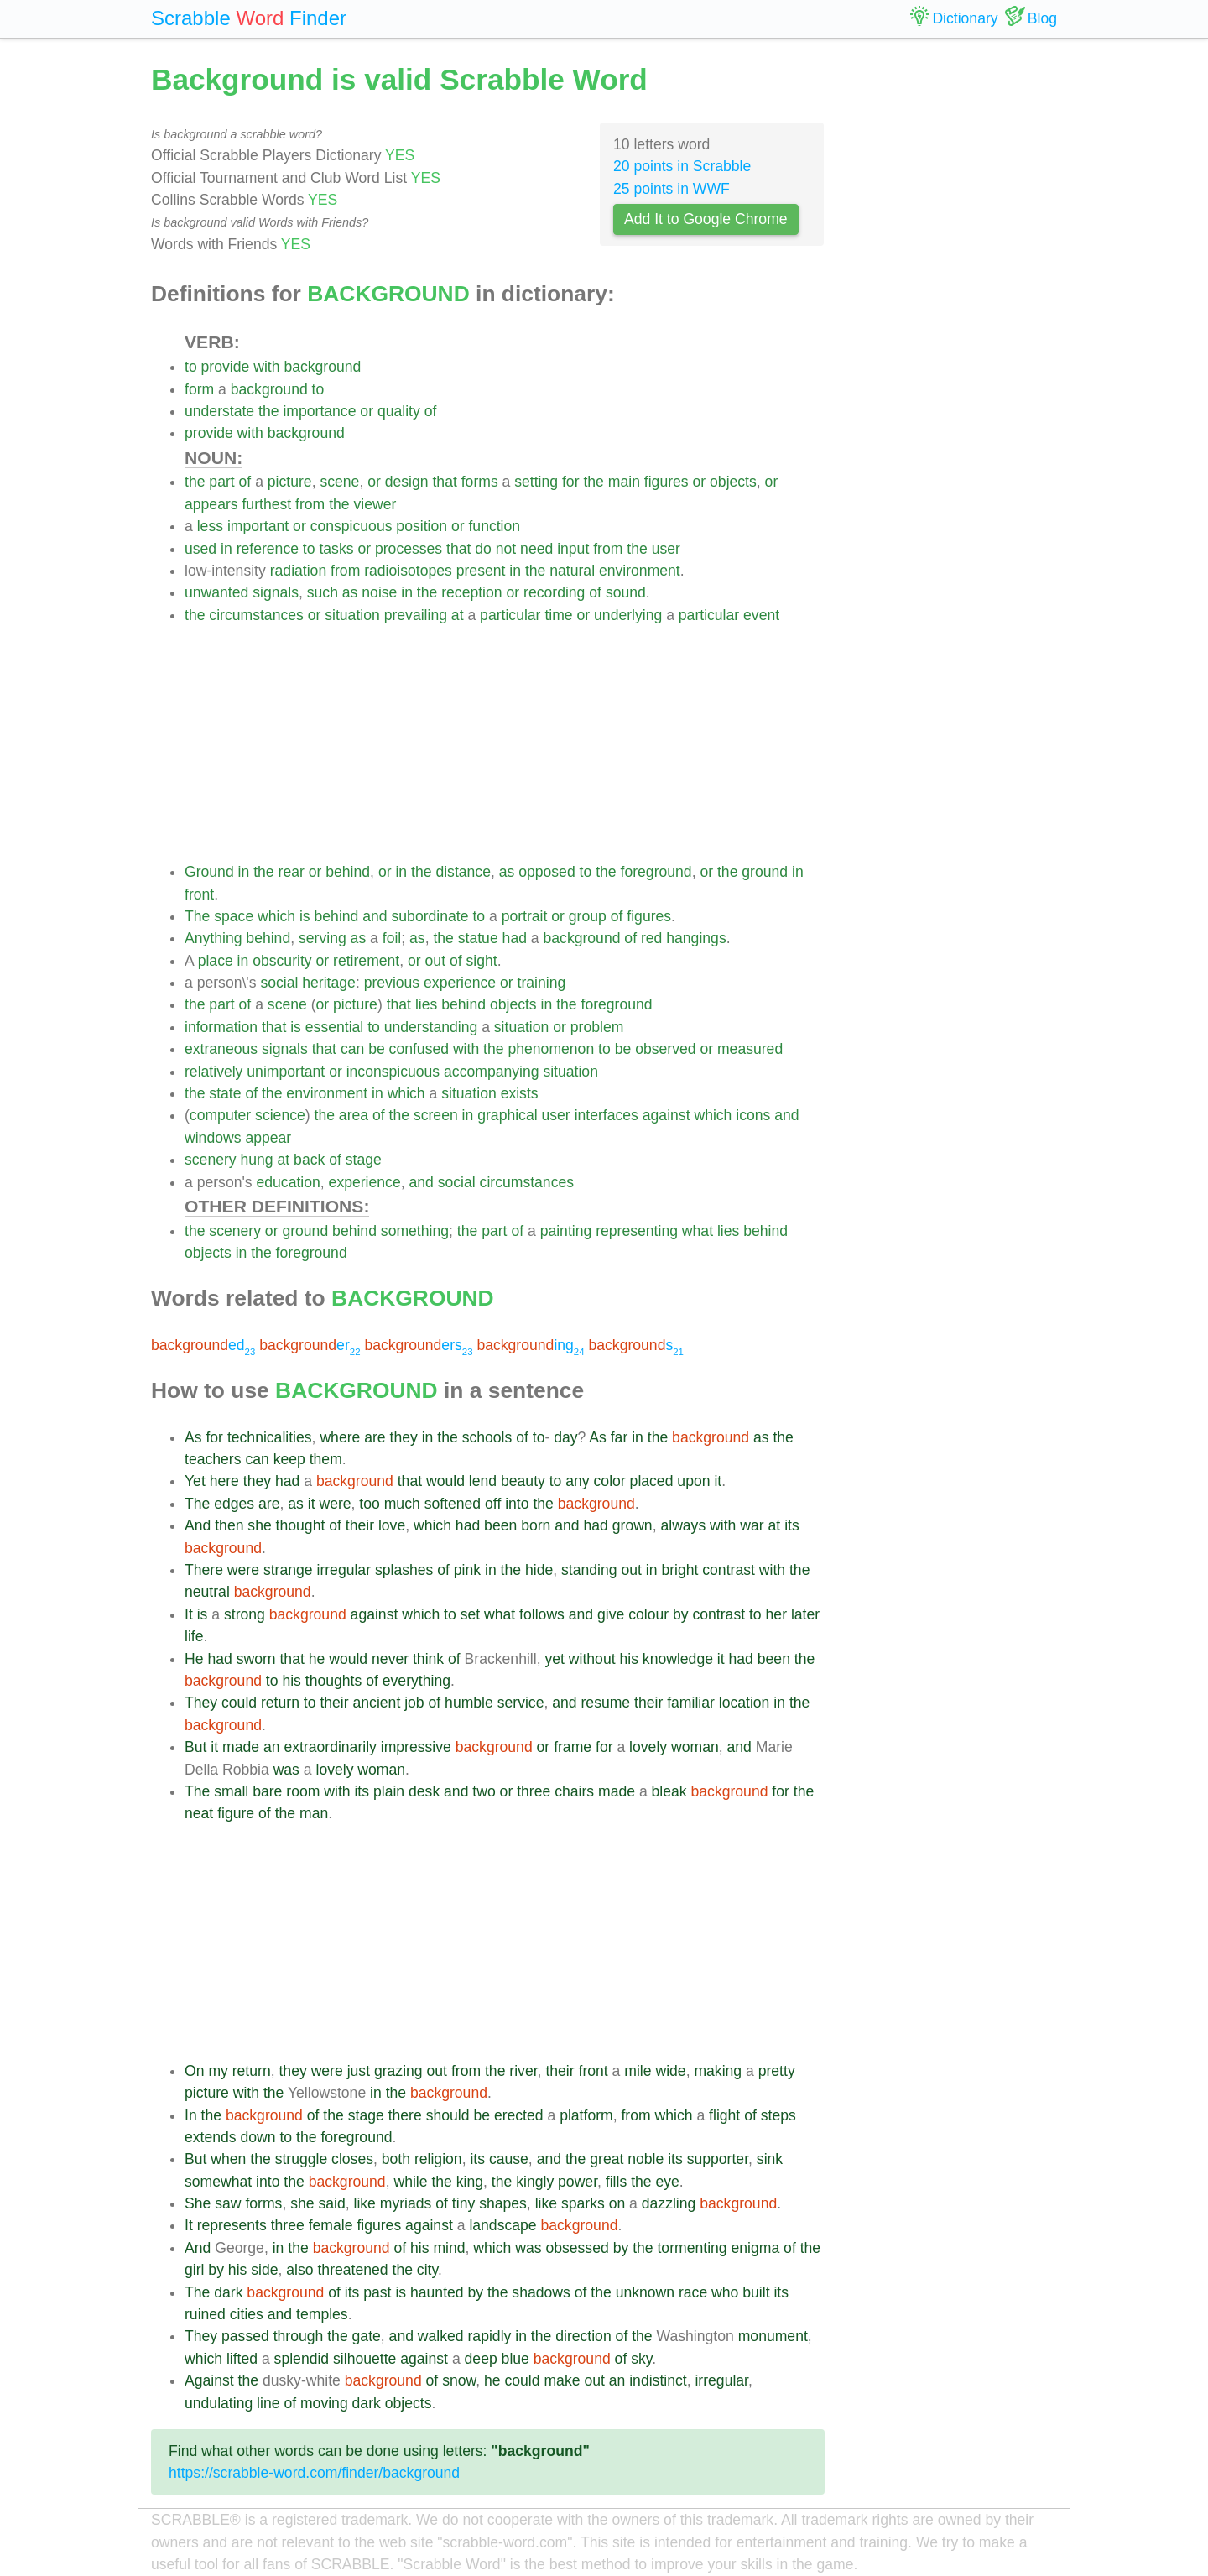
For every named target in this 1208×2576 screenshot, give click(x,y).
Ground (209, 871)
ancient (377, 1702)
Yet (195, 1481)
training (542, 982)
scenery (211, 1159)
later (805, 1614)
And (198, 1525)
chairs (574, 1791)
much (402, 1503)
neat (199, 1813)
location (744, 1702)
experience (460, 982)
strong (244, 1614)
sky (641, 2358)
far (619, 1437)
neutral (207, 1591)
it (717, 1481)
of (430, 411)
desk (424, 1791)
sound (626, 592)
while (410, 2181)
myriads (406, 2203)
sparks (583, 2203)
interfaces (606, 1115)
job (414, 1702)
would (445, 1481)
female (331, 2225)
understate (219, 411)
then (229, 1525)
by (681, 1614)
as (350, 592)
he (317, 1658)
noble (645, 2159)
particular (510, 615)
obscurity (282, 960)
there (405, 2115)
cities (246, 2314)
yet (554, 1658)
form (199, 389)
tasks (336, 548)
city (427, 2269)
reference (268, 548)
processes (408, 548)
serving (322, 938)
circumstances (256, 615)
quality (399, 411)
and (374, 916)
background (322, 366)
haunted (437, 2292)
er (309, 1345)
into (516, 1503)
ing (530, 1345)
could (239, 1702)
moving (324, 2403)
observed (665, 1048)
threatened (352, 2269)
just (358, 2070)
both (396, 2159)
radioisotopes (408, 570)
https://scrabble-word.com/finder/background (314, 2472)
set (470, 1614)
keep (289, 1459)
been (500, 1525)
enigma (756, 2248)
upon (693, 1481)
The (197, 916)
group (588, 916)
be (376, 1048)
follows (542, 1614)
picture (290, 481)
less (210, 526)
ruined (205, 2314)
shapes (503, 2203)
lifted (242, 2358)
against (666, 1115)
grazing (398, 2070)
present (481, 570)
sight (481, 960)
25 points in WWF (671, 188)
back (309, 1159)
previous (392, 982)
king (469, 2181)
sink (770, 2159)
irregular (343, 1570)
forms (479, 481)
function (494, 526)
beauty (523, 1481)
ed (203, 1345)
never (390, 1658)
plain (388, 1791)
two (483, 1791)
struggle (301, 2159)
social (279, 982)
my (217, 2070)
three (533, 1791)
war (751, 1525)
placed (652, 1481)
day (565, 1437)
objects (733, 481)
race (693, 2292)
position (421, 526)
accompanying (491, 1071)
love (391, 1525)
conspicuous (351, 526)
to (191, 366)
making (718, 2070)
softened (453, 1503)
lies (426, 1004)
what (697, 1231)
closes (352, 2159)
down (258, 2137)
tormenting (691, 2248)
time (558, 615)
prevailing (415, 615)
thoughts (333, 1680)
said (331, 2203)
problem (597, 1027)
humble (469, 1702)
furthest (266, 504)
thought (300, 1525)
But (195, 1747)
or (366, 411)
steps (778, 2115)
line (268, 2403)
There (204, 1570)
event (761, 615)
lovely (648, 1747)
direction (583, 2336)
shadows (541, 2292)
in (226, 548)
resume (605, 1702)
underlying (628, 615)
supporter (717, 2159)
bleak (669, 1791)
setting (536, 481)
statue (478, 938)
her (776, 1614)
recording (554, 592)
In (191, 2115)
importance (319, 411)
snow (459, 2380)
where (340, 1437)
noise (379, 592)
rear (292, 871)
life (194, 1636)
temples (322, 2314)
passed (245, 2336)
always (683, 1525)
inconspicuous (393, 1071)
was (286, 1769)
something (415, 1231)
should (448, 2115)
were (335, 1503)
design (407, 481)
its (791, 1525)
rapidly (490, 2336)
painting (566, 1231)
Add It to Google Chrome (706, 219)
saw (228, 2203)
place (215, 960)
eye (667, 2181)
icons (753, 1115)
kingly (535, 2181)
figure (235, 1813)
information (221, 1027)
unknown (645, 2292)
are (374, 1437)
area (353, 1115)
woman (695, 1747)
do (483, 548)
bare (267, 1791)
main (624, 481)
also (299, 2269)
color (610, 1481)
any (577, 1481)
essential (334, 1027)
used (200, 548)
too (369, 1503)
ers (418, 1345)
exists (520, 1093)
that (444, 481)
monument (773, 2336)
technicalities (269, 1437)
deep (481, 2358)
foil (392, 938)
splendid (302, 2358)
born (535, 1525)
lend (483, 1481)
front (199, 894)
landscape (502, 2225)
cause (508, 2159)
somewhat (218, 2181)
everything (416, 1680)
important (258, 526)
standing (589, 1570)
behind (347, 871)
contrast (728, 1570)
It (189, 1614)
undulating (219, 2403)
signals (276, 592)
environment (639, 570)
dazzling (669, 2203)
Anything (213, 938)
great (606, 2159)
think (428, 1658)
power (577, 2181)
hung (257, 1159)
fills (616, 2181)
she (259, 1525)
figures (666, 481)
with (266, 366)
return (280, 1702)
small (231, 1791)
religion (438, 2159)
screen (436, 1115)
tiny (463, 2203)
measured (750, 1048)
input (573, 548)
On (194, 2070)
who (724, 2292)
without (592, 1658)
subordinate (430, 916)
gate (366, 2336)
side (264, 2269)
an (271, 1747)
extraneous (221, 1048)
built (755, 2292)
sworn (256, 1658)
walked (441, 2336)
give (610, 1614)
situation (352, 615)
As (193, 1437)
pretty (776, 2070)
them (326, 1459)
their (360, 1525)
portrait (525, 916)
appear (268, 1137)
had (514, 938)
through (298, 2336)
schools (487, 1437)
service (520, 1702)
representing (637, 1231)
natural (572, 570)
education (288, 1182)
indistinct (657, 2380)
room (303, 1791)
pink (467, 1570)
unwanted (216, 592)
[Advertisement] (505, 743)
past (377, 2292)
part (221, 481)
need (536, 548)
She (198, 2203)
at (457, 615)
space (233, 916)
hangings (696, 938)
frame (572, 1747)
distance (463, 871)
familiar (691, 1702)
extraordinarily (330, 1747)
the (268, 411)
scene (339, 481)
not (506, 548)
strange (288, 1570)
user (666, 548)
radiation (298, 570)
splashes (404, 1570)
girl (194, 2269)
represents (232, 2225)
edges (234, 1503)
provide (225, 366)
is (304, 916)
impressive (416, 1747)
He (194, 1658)
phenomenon (551, 1048)
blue (515, 2358)
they (404, 1437)
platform (586, 2115)
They (201, 1702)
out (435, 960)
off (493, 1503)
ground (765, 871)
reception (471, 592)
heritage (329, 982)
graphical (507, 1115)
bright (679, 1570)
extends (211, 2137)
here (224, 1481)
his (628, 1658)
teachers (213, 1459)
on (617, 2203)
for (571, 481)
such (322, 592)
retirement (366, 960)
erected (519, 2115)
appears (211, 504)
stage (364, 1159)
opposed (546, 871)
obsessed (576, 2248)
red (651, 938)
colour (648, 1614)
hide (539, 1570)
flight (724, 2115)
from (310, 504)
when (228, 2159)
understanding (431, 1027)
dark (228, 2292)
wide (670, 2070)
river (523, 2070)
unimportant (286, 1071)
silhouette (364, 2358)
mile (637, 2070)
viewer (375, 504)
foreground (656, 871)
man (313, 1813)
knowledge (678, 1658)
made (240, 1747)
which (276, 916)
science (280, 1115)
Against (209, 2380)
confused (419, 1048)
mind (449, 2248)
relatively (213, 1071)
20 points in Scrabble (682, 166)
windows (213, 1137)
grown (632, 1525)
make (562, 2380)
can (352, 1048)
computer (220, 1115)
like (364, 2203)
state (225, 1093)
